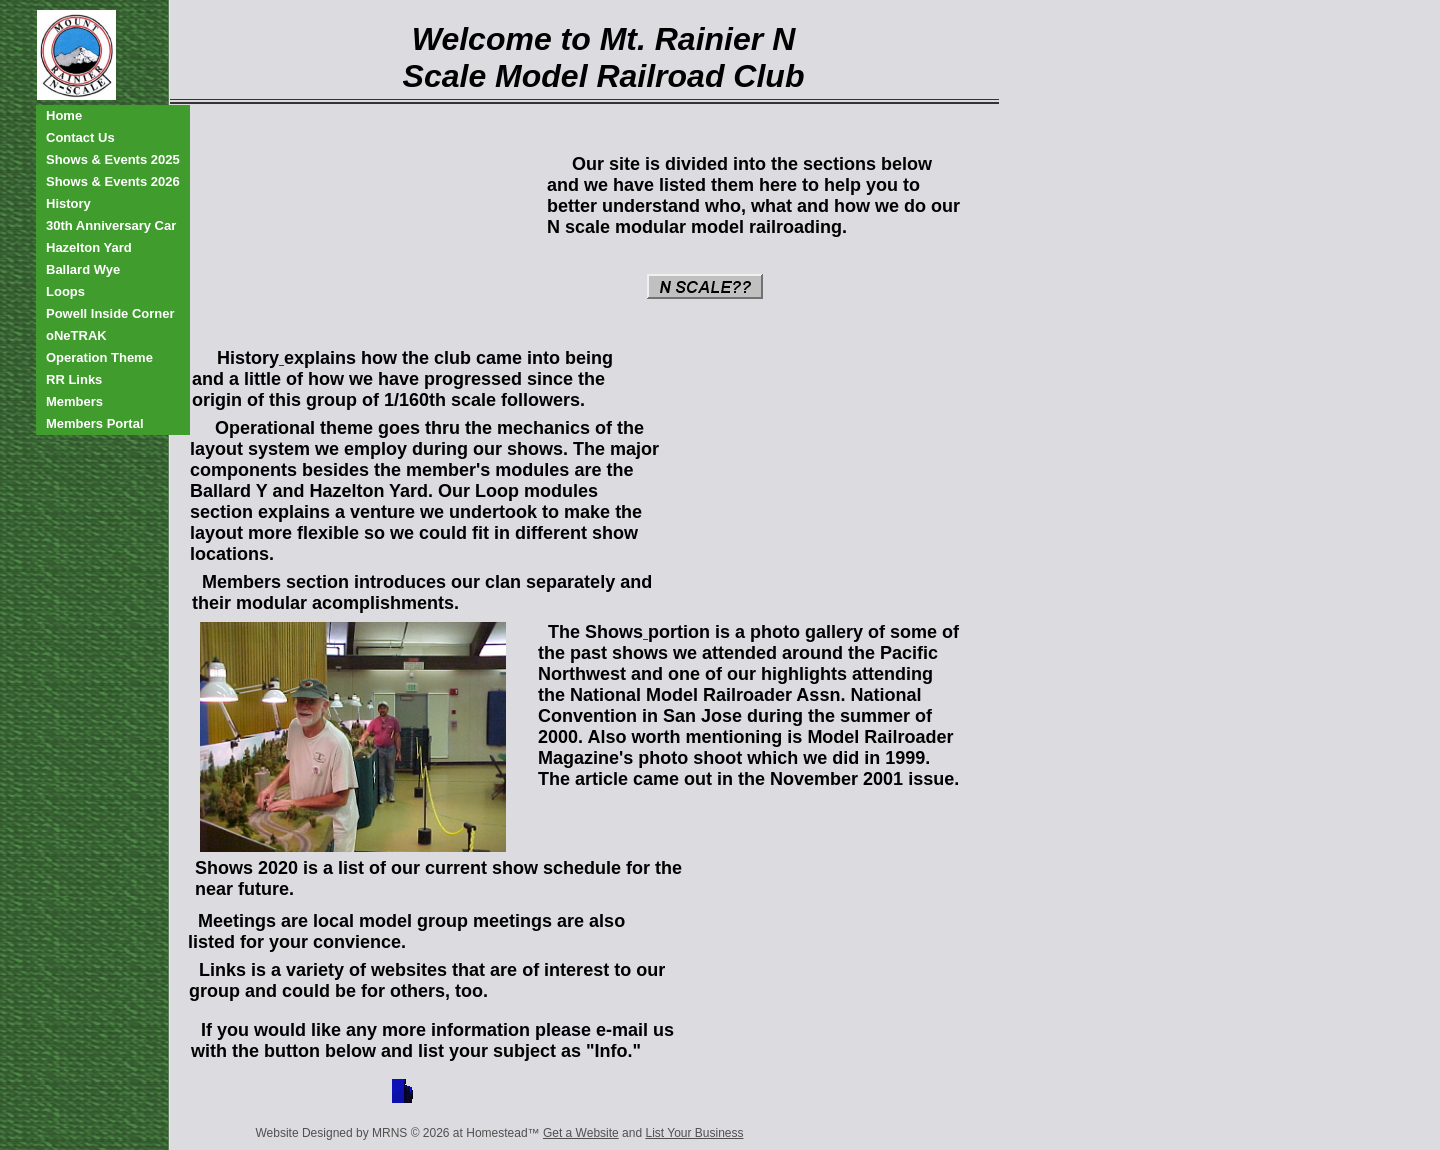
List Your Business (694, 1133)
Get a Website (581, 1133)
